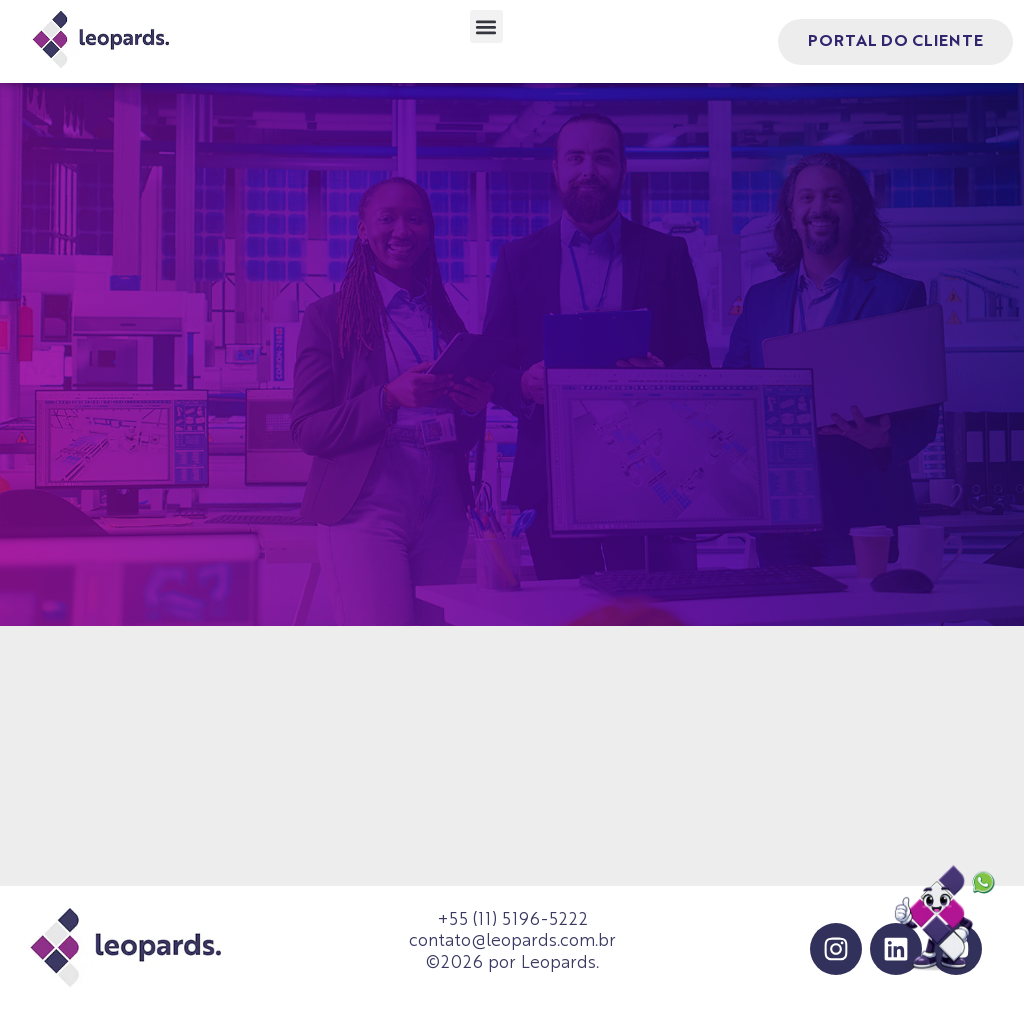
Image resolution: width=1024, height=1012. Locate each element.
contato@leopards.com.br (512, 941)
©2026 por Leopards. (512, 963)
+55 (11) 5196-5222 (512, 920)
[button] (486, 26)
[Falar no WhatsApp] (946, 920)
